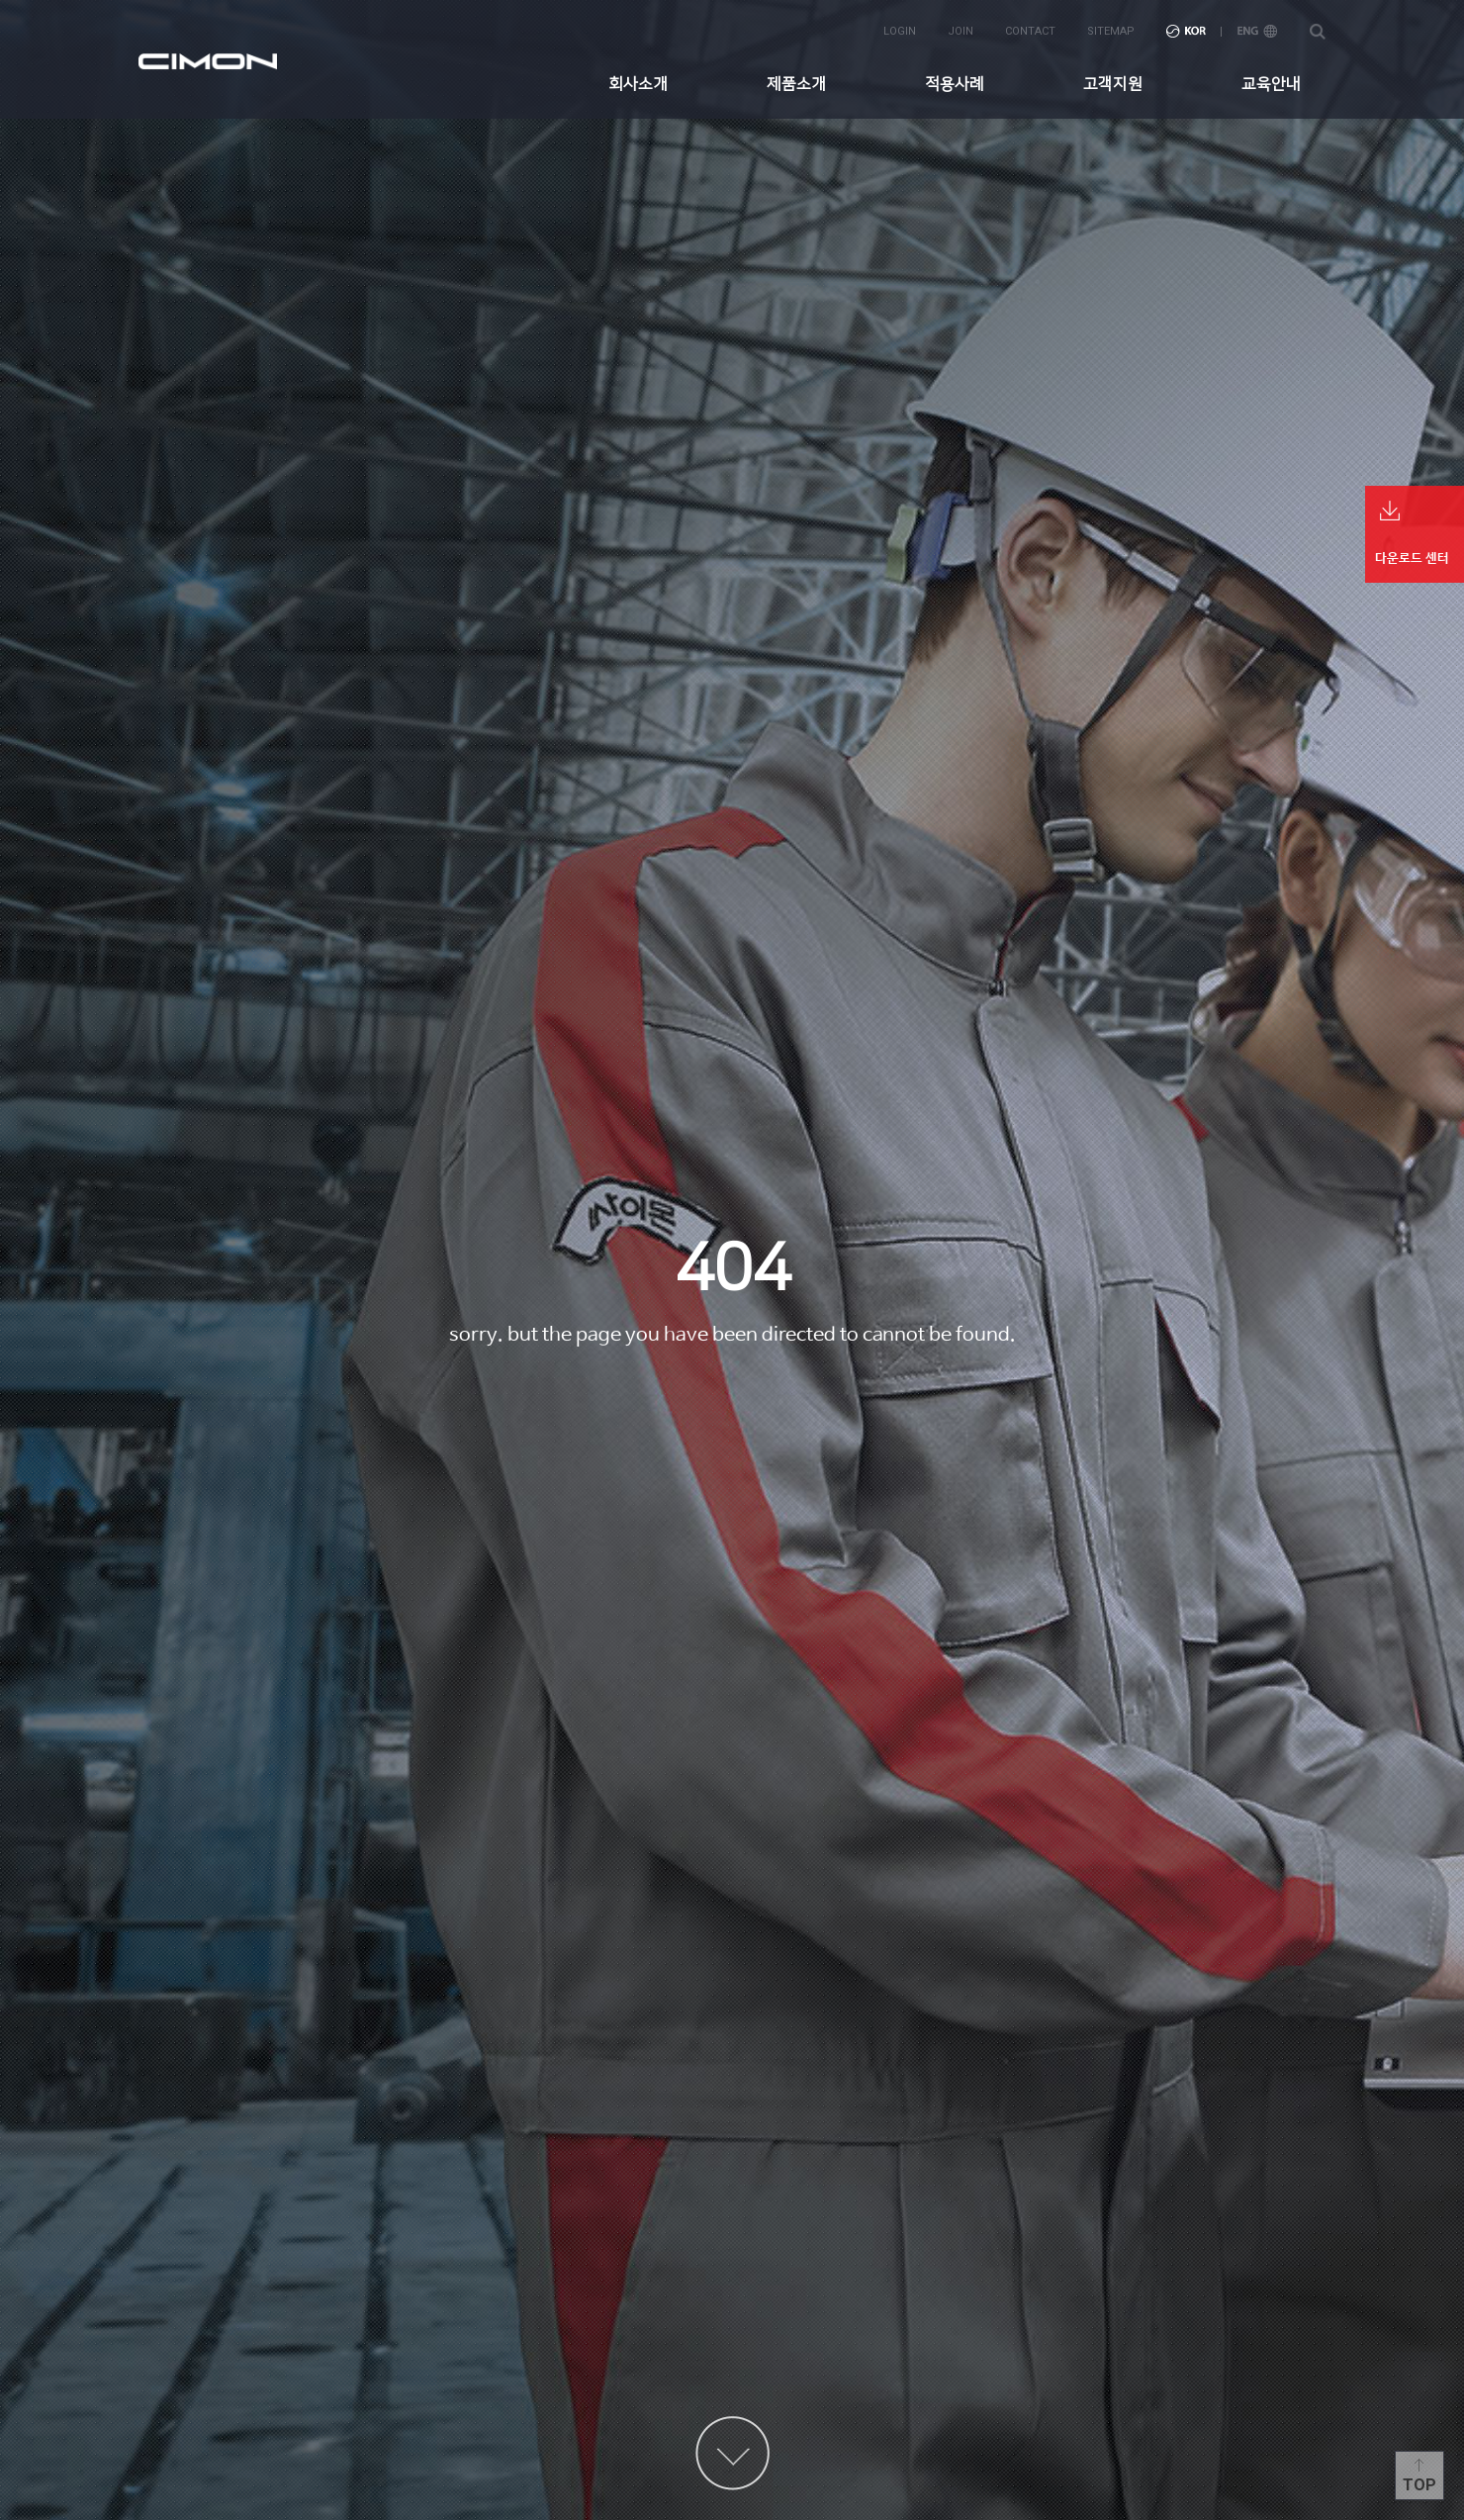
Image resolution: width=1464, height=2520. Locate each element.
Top (1419, 2484)
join (960, 31)
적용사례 (954, 84)
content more (732, 2453)
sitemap (1111, 31)
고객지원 (1113, 84)
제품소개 (796, 84)
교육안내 (1271, 84)
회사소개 (638, 84)
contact (1030, 31)
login (899, 31)
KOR (1186, 31)
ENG (1257, 31)
